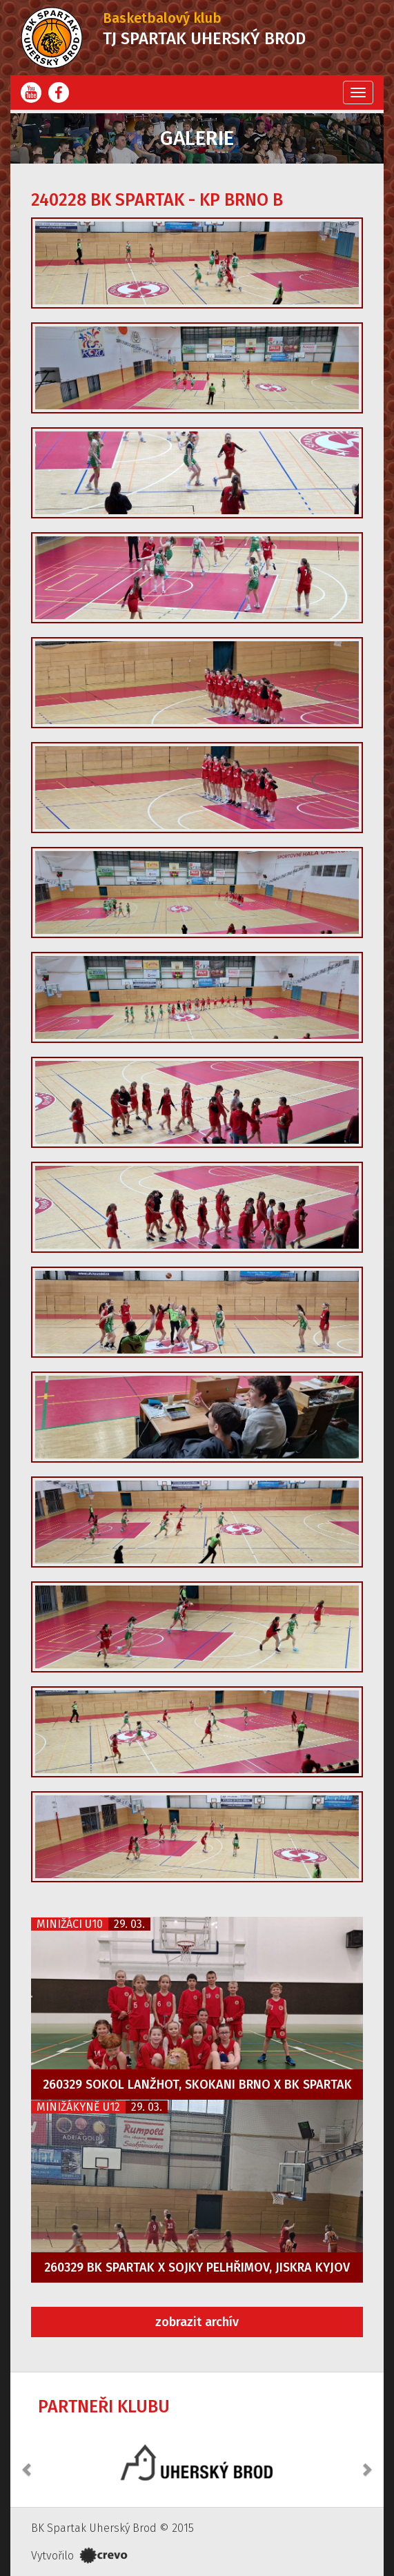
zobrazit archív (197, 2322)
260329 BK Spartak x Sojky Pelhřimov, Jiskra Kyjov (197, 2267)
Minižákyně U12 (78, 2107)
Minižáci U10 (70, 1924)
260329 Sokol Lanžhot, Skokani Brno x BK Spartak (197, 2084)
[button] (27, 2462)
